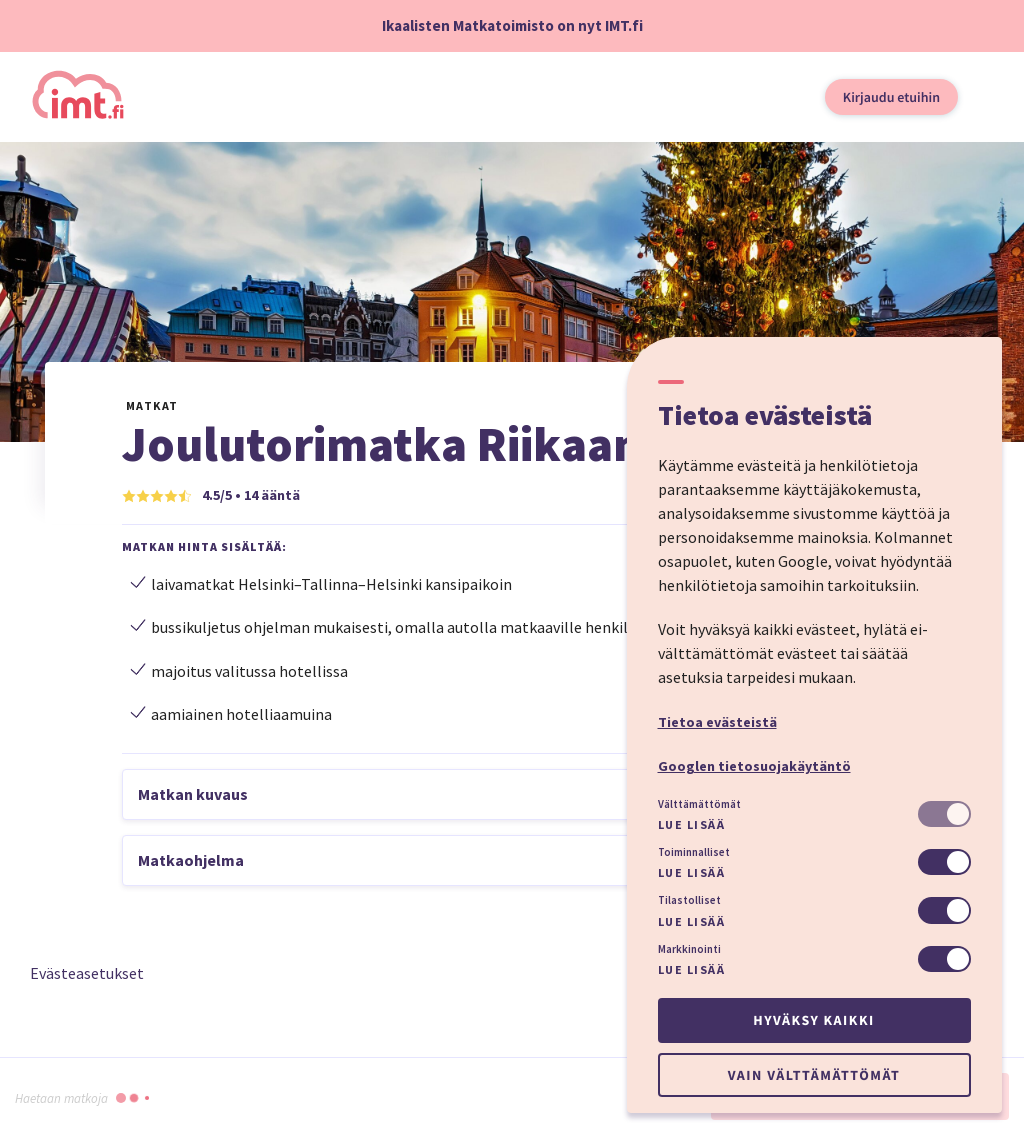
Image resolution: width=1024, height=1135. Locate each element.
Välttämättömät (699, 804)
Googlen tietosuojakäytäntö (754, 766)
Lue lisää (692, 824)
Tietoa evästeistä (717, 722)
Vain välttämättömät (814, 1075)
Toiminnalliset (694, 852)
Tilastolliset (689, 900)
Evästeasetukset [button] (87, 973)
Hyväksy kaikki (813, 1020)
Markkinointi (689, 949)
